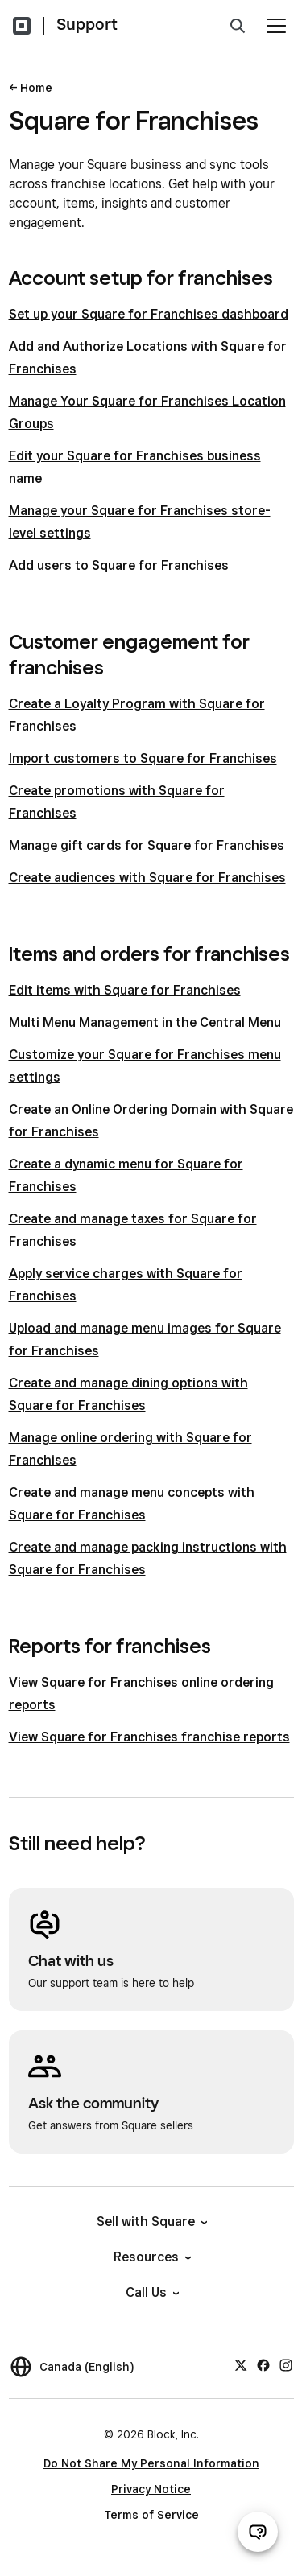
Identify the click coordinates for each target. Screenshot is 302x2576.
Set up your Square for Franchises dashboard (148, 314)
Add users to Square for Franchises (119, 565)
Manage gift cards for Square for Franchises (146, 845)
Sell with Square (151, 2221)
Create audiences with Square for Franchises (147, 877)
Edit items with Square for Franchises (125, 990)
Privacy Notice (151, 2489)
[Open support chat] (258, 2532)
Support (87, 24)
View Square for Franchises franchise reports (149, 1737)
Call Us (151, 2292)
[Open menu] (276, 25)
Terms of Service (151, 2514)
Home (36, 87)
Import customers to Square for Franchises (143, 758)
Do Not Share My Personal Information (151, 2463)
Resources (151, 2257)
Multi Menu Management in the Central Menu (145, 1022)
